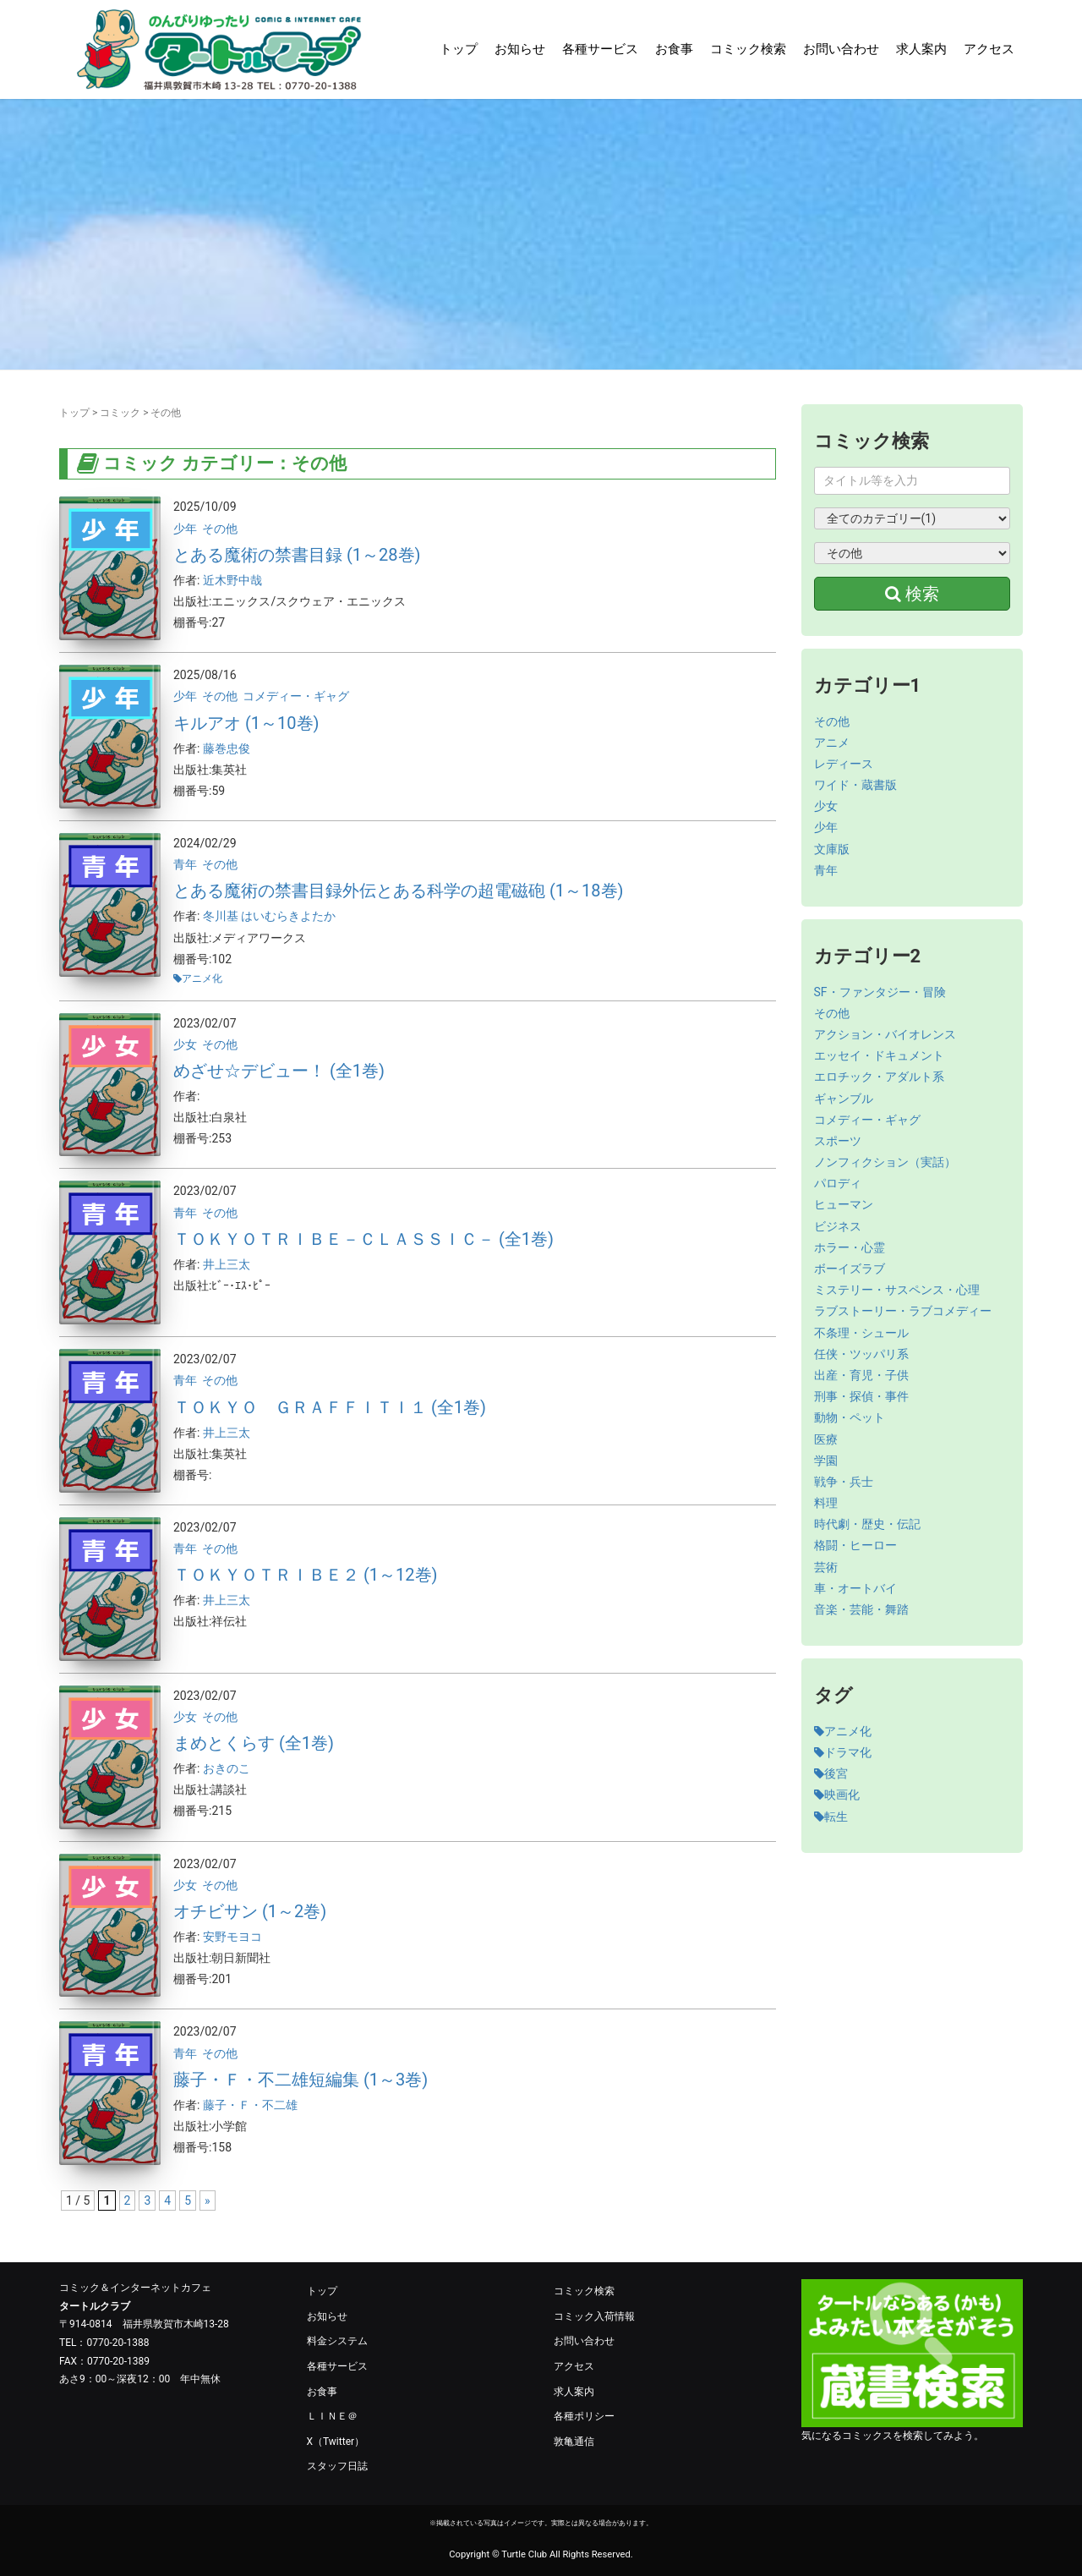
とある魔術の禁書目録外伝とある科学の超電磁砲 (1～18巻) (398, 890)
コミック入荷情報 (594, 2316)
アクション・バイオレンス (885, 1034)
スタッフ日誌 (337, 2466)
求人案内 (921, 49)
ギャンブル (843, 1098)
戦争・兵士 (843, 1481)
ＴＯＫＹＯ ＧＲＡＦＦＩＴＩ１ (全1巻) (329, 1407)
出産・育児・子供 (861, 1375)
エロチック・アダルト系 (879, 1076)
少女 (185, 1044)
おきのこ (226, 1768)
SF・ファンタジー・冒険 (880, 992)
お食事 (674, 49)
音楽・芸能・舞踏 (861, 1609)
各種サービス (600, 49)
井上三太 (226, 1264)
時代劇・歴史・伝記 (867, 1524)
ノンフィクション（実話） (885, 1162)
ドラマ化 (843, 1752)
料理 (826, 1503)
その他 (220, 528)
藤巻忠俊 (226, 748)
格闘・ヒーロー (855, 1545)
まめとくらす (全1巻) (253, 1743)
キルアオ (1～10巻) (246, 723)
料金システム (337, 2341)
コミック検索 (748, 49)
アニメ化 (202, 978)
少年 (185, 528)
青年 (185, 864)
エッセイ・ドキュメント (879, 1055)
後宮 (831, 1773)
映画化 (837, 1794)
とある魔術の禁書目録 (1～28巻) (297, 555)
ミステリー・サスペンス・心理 (897, 1289)
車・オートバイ (855, 1588)
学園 (826, 1460)
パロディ (837, 1183)
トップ (459, 49)
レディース (843, 763)
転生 (831, 1816)
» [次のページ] (207, 2200)
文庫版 (832, 849)
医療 (826, 1439)
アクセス (989, 49)
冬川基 (222, 916)
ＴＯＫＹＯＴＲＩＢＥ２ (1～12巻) (305, 1575)
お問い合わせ (841, 49)
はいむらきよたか (288, 916)
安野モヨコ (232, 1936)
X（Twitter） (336, 2441)
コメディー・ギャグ (296, 696)
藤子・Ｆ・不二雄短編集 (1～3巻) (300, 2079)
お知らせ (520, 49)
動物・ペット (849, 1417)
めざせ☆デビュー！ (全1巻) (279, 1071)
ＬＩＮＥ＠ (332, 2416)
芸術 (826, 1567)
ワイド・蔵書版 (855, 785)
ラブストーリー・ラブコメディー (903, 1311)
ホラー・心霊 (849, 1247)
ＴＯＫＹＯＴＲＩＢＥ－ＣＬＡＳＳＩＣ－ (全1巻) (363, 1239)
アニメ (832, 742)
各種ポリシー (584, 2416)
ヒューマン (843, 1204)
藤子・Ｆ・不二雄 (250, 2105)
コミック (120, 413)
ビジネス (837, 1226)
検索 (912, 594)
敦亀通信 (574, 2441)
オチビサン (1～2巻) (249, 1911)
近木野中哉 (232, 580)
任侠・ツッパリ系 (861, 1354)
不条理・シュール (861, 1333)
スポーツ (837, 1141)
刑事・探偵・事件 (861, 1396)
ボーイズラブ (849, 1268)
